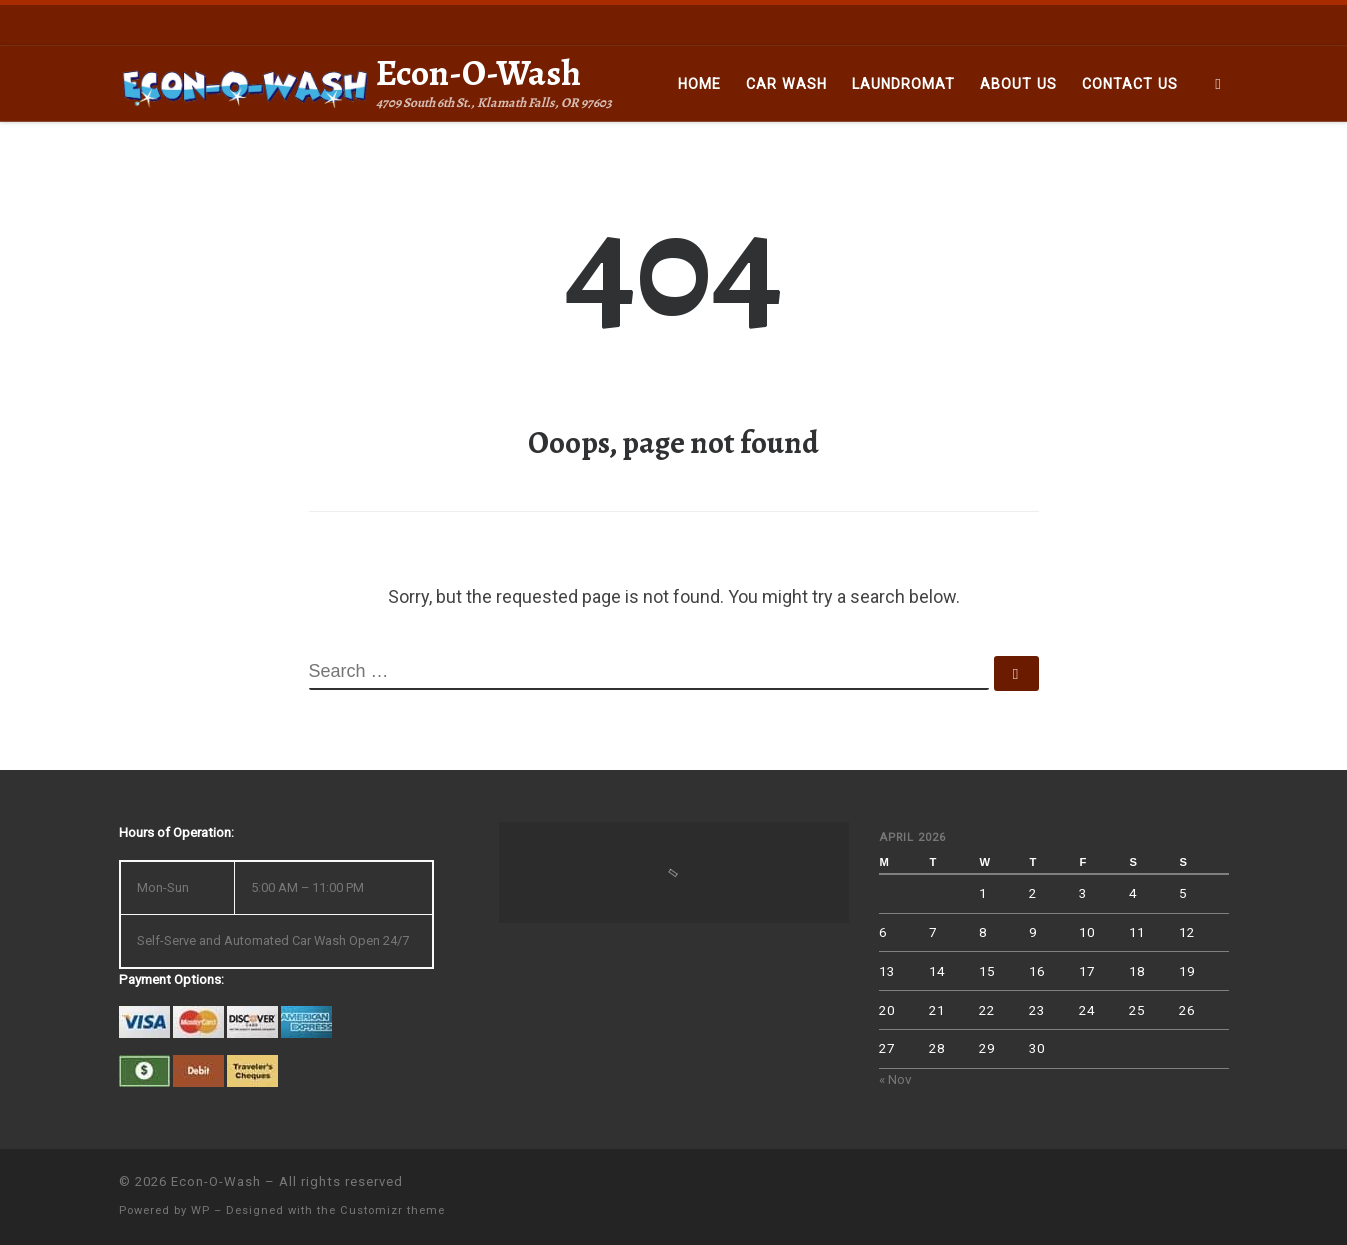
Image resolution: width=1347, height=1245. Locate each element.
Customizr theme (392, 1210)
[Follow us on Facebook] (1223, 24)
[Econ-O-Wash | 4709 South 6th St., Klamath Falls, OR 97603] (244, 83)
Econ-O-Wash (216, 1181)
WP (200, 1210)
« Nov (895, 1079)
